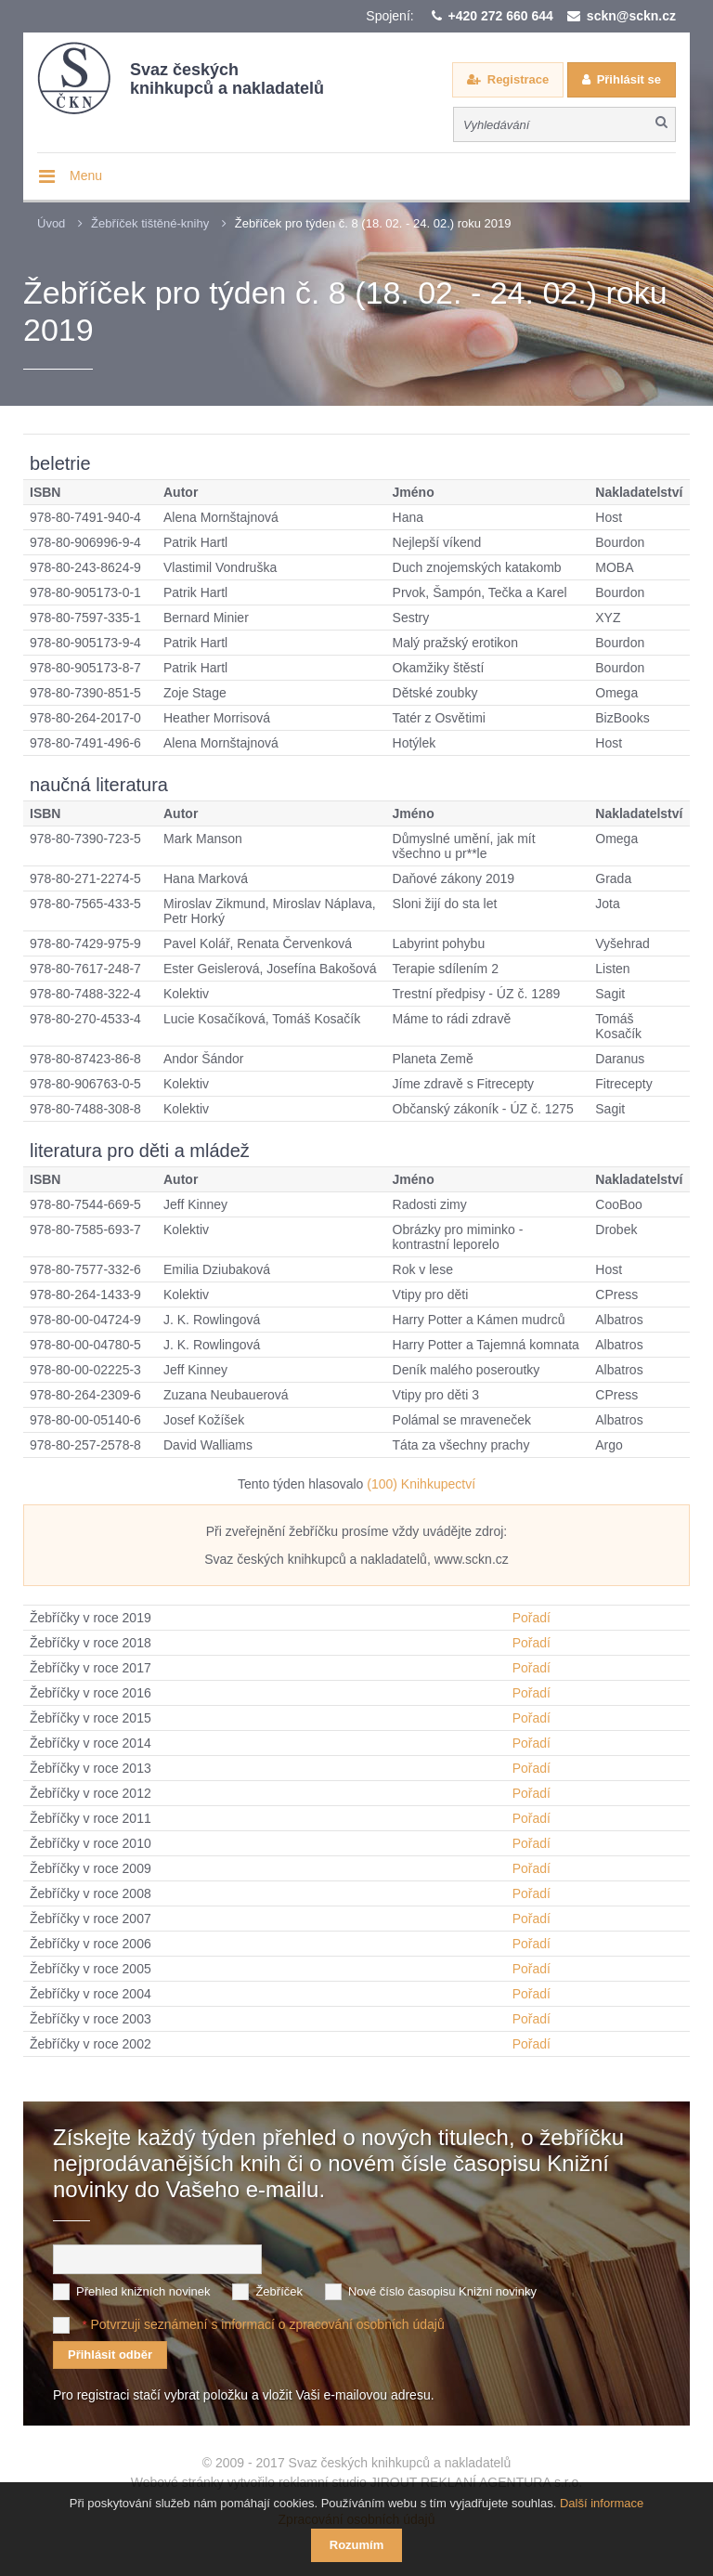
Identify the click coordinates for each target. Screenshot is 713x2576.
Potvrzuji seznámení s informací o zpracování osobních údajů (267, 2324)
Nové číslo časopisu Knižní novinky (442, 2291)
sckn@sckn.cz (631, 15)
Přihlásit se (629, 79)
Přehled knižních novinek (143, 2291)
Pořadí (531, 1617)
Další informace (601, 2503)
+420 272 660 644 (500, 15)
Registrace (518, 79)
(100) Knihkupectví (421, 1484)
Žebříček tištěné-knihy (150, 223)
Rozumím (357, 2545)
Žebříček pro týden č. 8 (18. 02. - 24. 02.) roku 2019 (373, 223)
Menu (86, 175)
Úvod (51, 223)
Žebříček (279, 2291)
